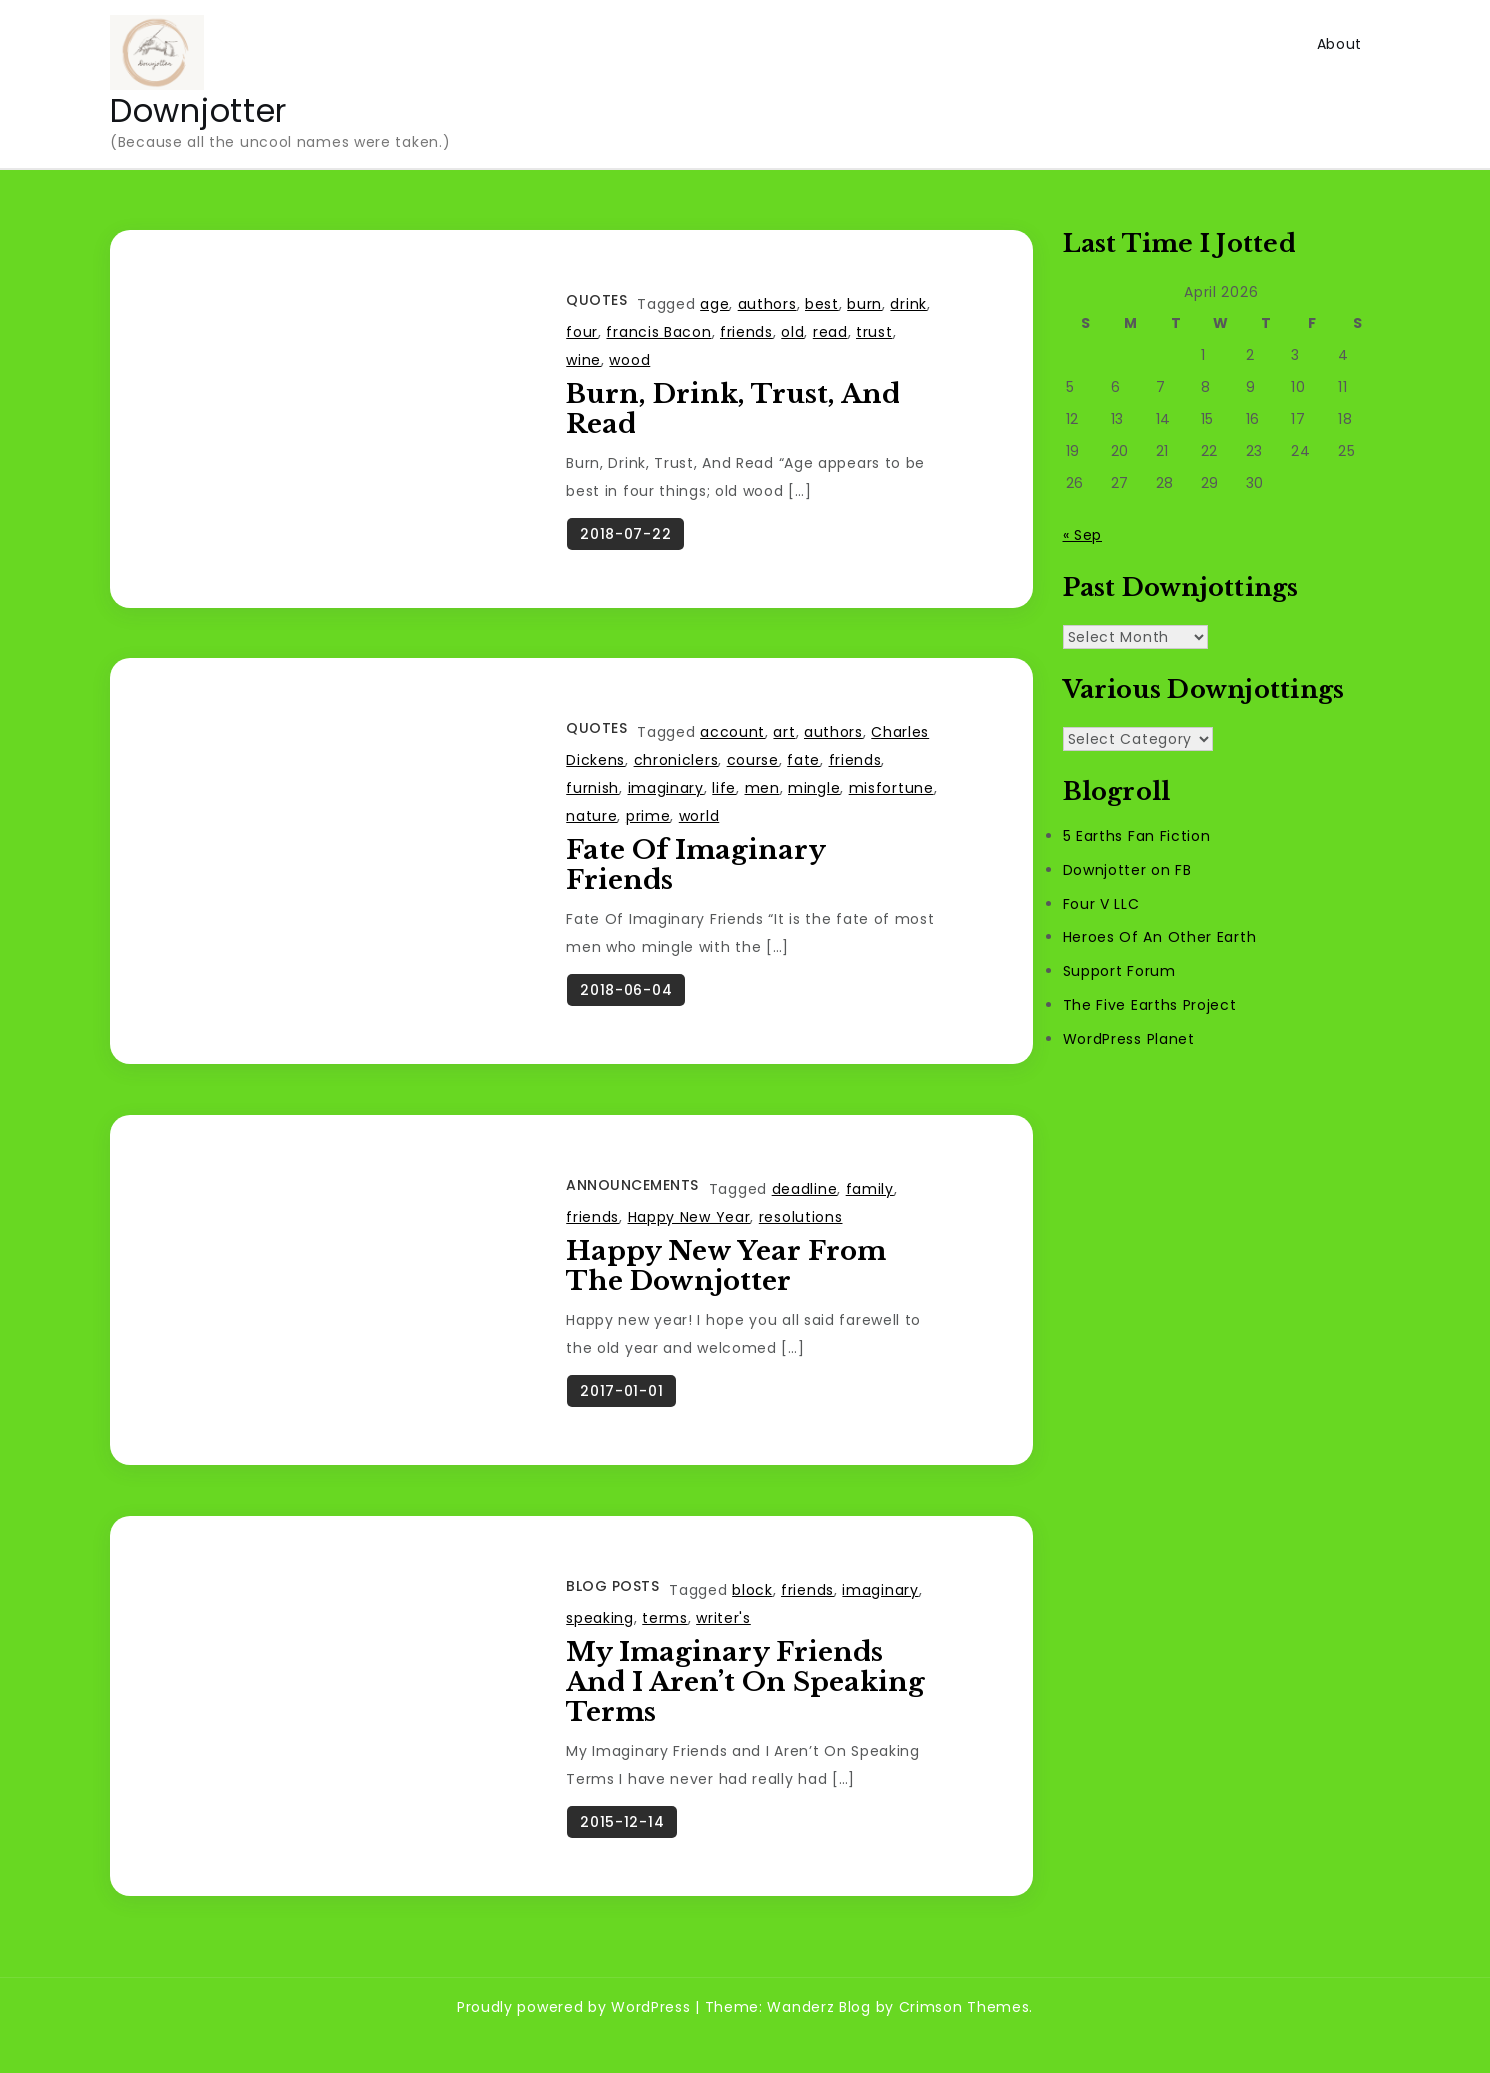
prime (648, 826)
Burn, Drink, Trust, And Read (733, 409)
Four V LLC (1101, 904)
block (752, 1618)
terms (665, 1646)
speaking (600, 1646)
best (822, 304)
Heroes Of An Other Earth (1160, 937)
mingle (814, 798)
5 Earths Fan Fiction (1137, 836)
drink (908, 304)
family (870, 1208)
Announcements (632, 1204)
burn (864, 304)
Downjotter (198, 110)
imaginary (666, 798)
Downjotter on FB (1127, 870)
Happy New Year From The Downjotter (726, 1285)
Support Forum (1119, 971)
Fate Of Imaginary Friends (695, 875)
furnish (592, 798)
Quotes (596, 300)
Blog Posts (612, 1614)
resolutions (801, 1236)
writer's (723, 1646)
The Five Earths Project (1150, 1005)
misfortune (891, 798)
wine (583, 360)
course (753, 770)
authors (767, 304)
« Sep (1083, 535)
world (699, 826)
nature (591, 826)
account (732, 742)
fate (803, 770)
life (724, 798)
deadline (805, 1208)
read (830, 332)
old (792, 332)
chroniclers (676, 770)
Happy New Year (689, 1236)
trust (874, 332)
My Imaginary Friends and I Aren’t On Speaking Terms (745, 1710)
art (784, 742)
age (714, 304)
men (762, 798)
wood (629, 360)
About (1340, 44)
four (582, 332)
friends (746, 332)
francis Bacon (658, 332)
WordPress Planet (1129, 1039)
